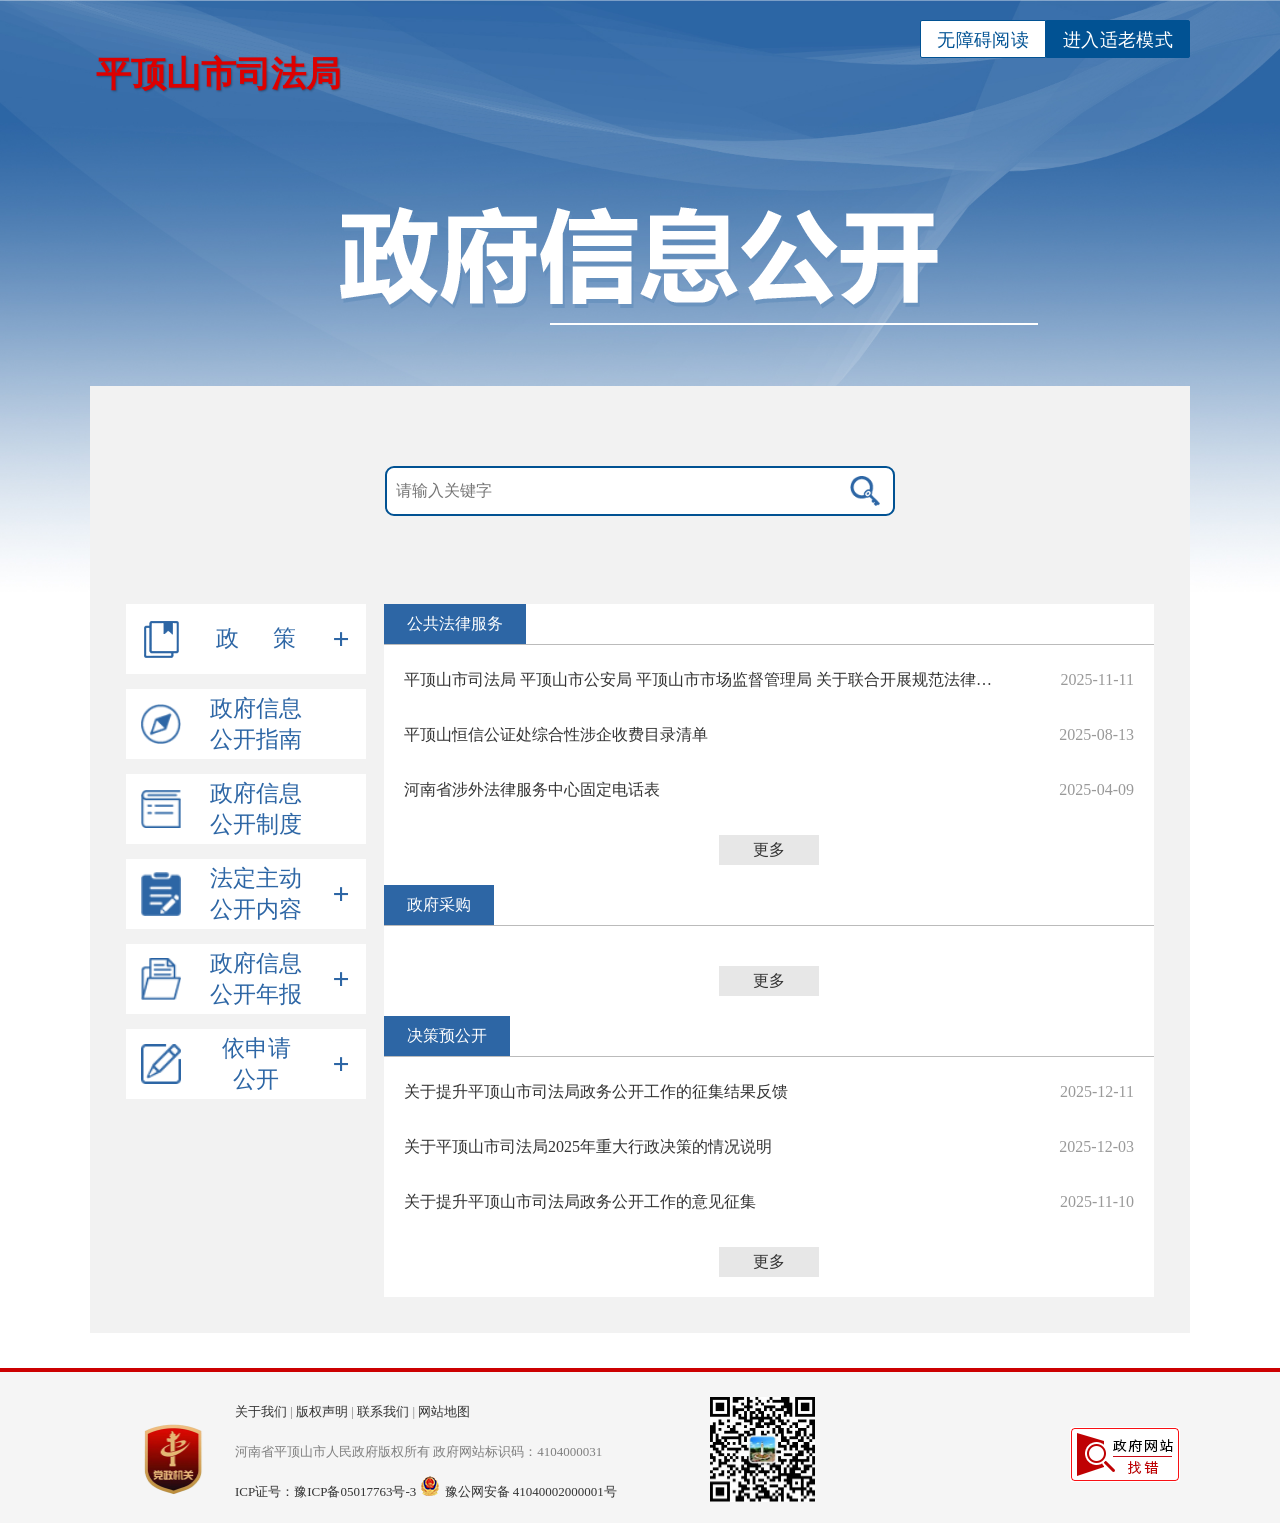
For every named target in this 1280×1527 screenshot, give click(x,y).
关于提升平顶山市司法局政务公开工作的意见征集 (580, 1201)
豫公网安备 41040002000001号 (531, 1491)
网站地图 (444, 1411)
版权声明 (322, 1411)
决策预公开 (447, 1035)
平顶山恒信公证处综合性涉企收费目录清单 (556, 734)
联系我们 (383, 1411)
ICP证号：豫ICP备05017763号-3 (325, 1491)
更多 (769, 849)
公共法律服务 (455, 623)
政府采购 (439, 904)
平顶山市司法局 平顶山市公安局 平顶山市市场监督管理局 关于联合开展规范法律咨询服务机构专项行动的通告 (704, 679)
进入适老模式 (1118, 40)
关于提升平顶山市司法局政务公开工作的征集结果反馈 (596, 1091)
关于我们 (261, 1411)
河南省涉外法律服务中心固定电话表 (532, 789)
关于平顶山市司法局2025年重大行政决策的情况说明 (588, 1146)
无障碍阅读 (983, 40)
